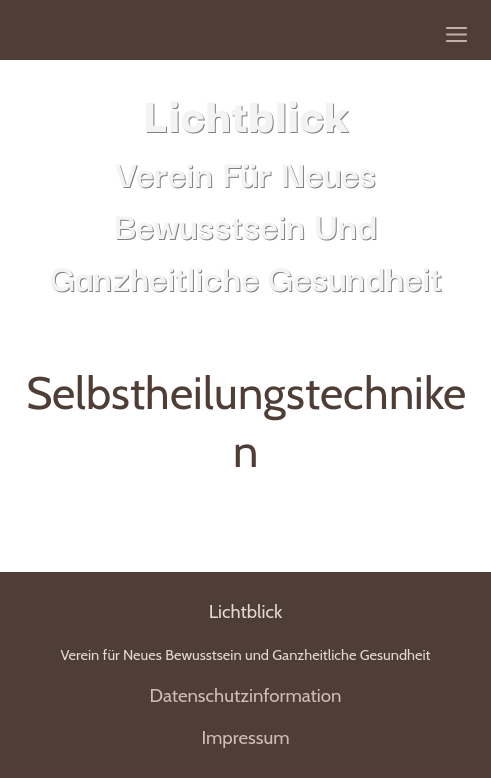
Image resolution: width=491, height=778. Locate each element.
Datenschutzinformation (245, 695)
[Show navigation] (456, 35)
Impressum (245, 737)
